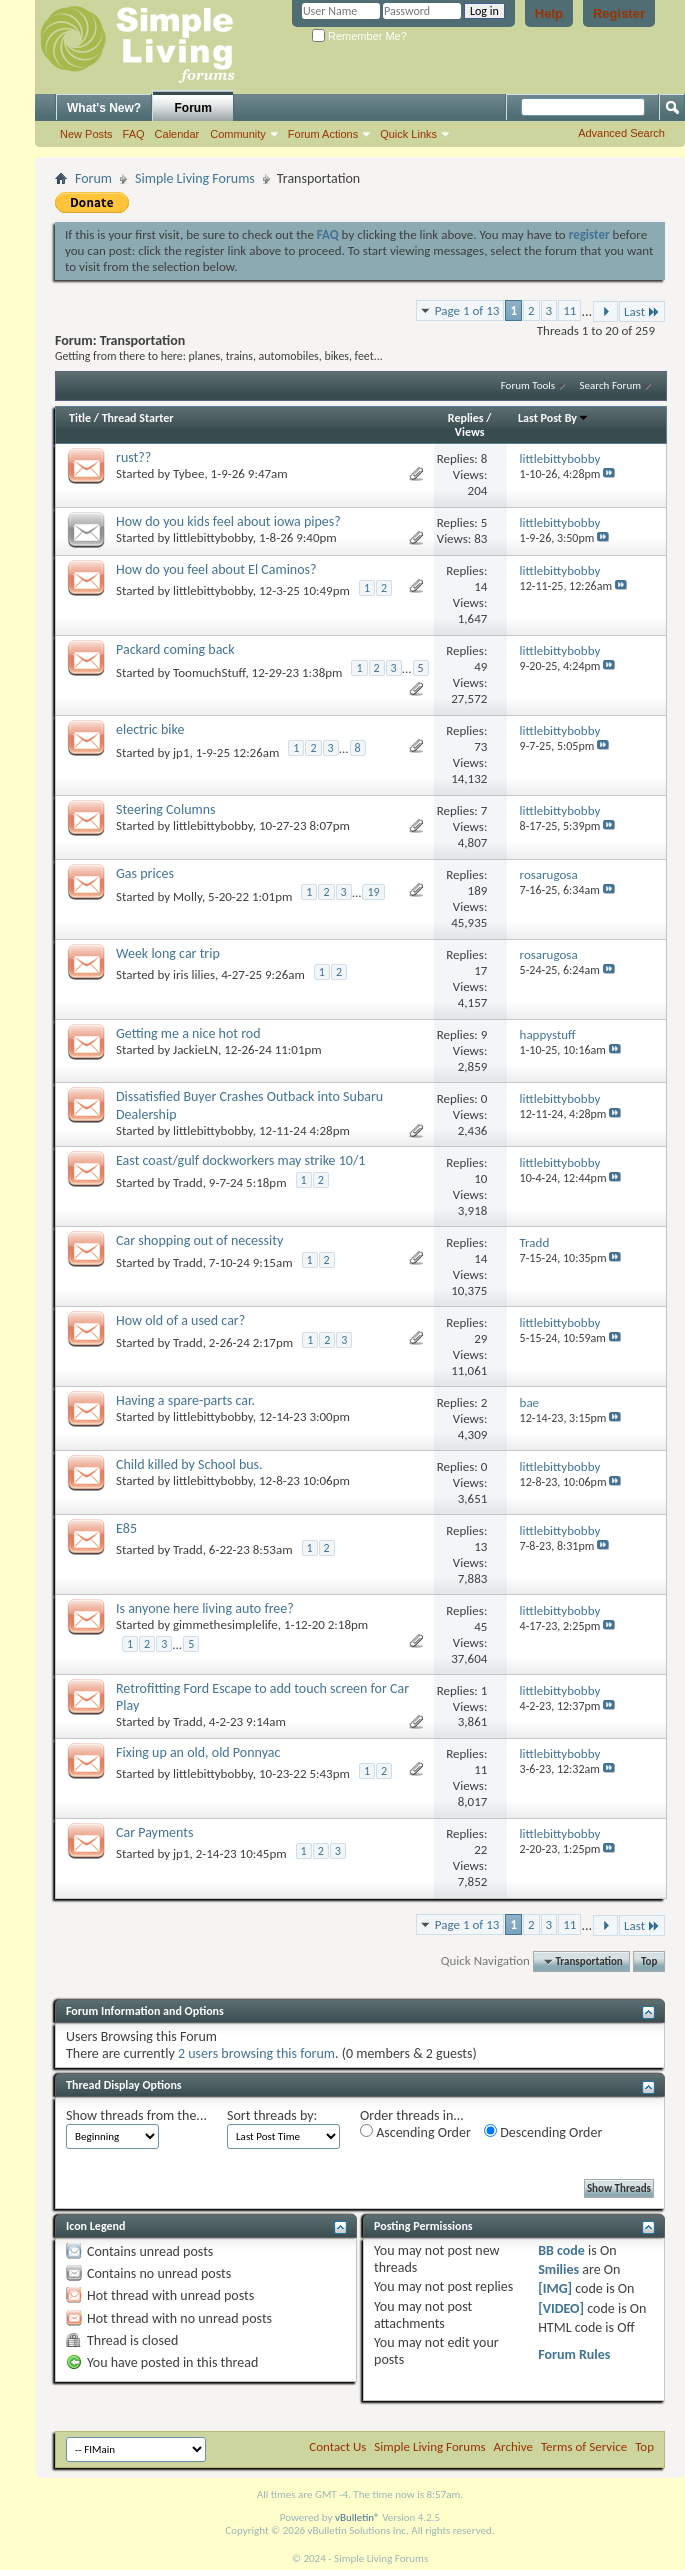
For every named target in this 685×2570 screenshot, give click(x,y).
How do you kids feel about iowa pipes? (228, 521)
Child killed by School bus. (189, 1464)
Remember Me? (359, 36)
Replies (466, 418)
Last (642, 311)
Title (80, 418)
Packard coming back (175, 649)
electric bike (150, 729)
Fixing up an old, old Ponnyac (198, 1752)
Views (470, 432)
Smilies (558, 2269)
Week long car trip (168, 953)
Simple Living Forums (195, 178)
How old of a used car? (180, 1320)
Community (238, 134)
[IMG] (555, 2288)
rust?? (133, 457)
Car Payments (154, 1832)
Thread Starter (138, 418)
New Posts (86, 134)
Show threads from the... (136, 2115)
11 (569, 310)
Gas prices (145, 873)
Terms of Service (584, 2446)
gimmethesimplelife (225, 1624)
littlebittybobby (213, 537)
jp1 (181, 752)
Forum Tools (528, 385)
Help (549, 13)
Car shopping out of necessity (199, 1240)
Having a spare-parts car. (185, 1400)
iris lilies (194, 974)
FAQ (134, 134)
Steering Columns (166, 809)
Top (649, 1961)
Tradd (188, 1182)
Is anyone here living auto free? (205, 1608)
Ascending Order (415, 2132)
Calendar (177, 134)
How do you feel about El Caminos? (216, 569)
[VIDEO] (561, 2308)
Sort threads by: (272, 2115)
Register (619, 13)
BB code (561, 2250)
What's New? (104, 108)
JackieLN (195, 1049)
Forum (193, 108)
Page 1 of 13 (467, 310)
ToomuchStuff (209, 672)
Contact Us (337, 2446)
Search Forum (611, 385)
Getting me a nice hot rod (188, 1033)
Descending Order (543, 2132)
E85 (126, 1528)
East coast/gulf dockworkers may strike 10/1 (240, 1160)
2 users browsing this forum (256, 2053)
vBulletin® (357, 2517)
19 (373, 892)
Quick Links (408, 134)
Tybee (188, 473)
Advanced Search (621, 133)
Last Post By (553, 418)
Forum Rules (574, 2354)
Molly (187, 896)
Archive (513, 2446)
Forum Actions (323, 134)
